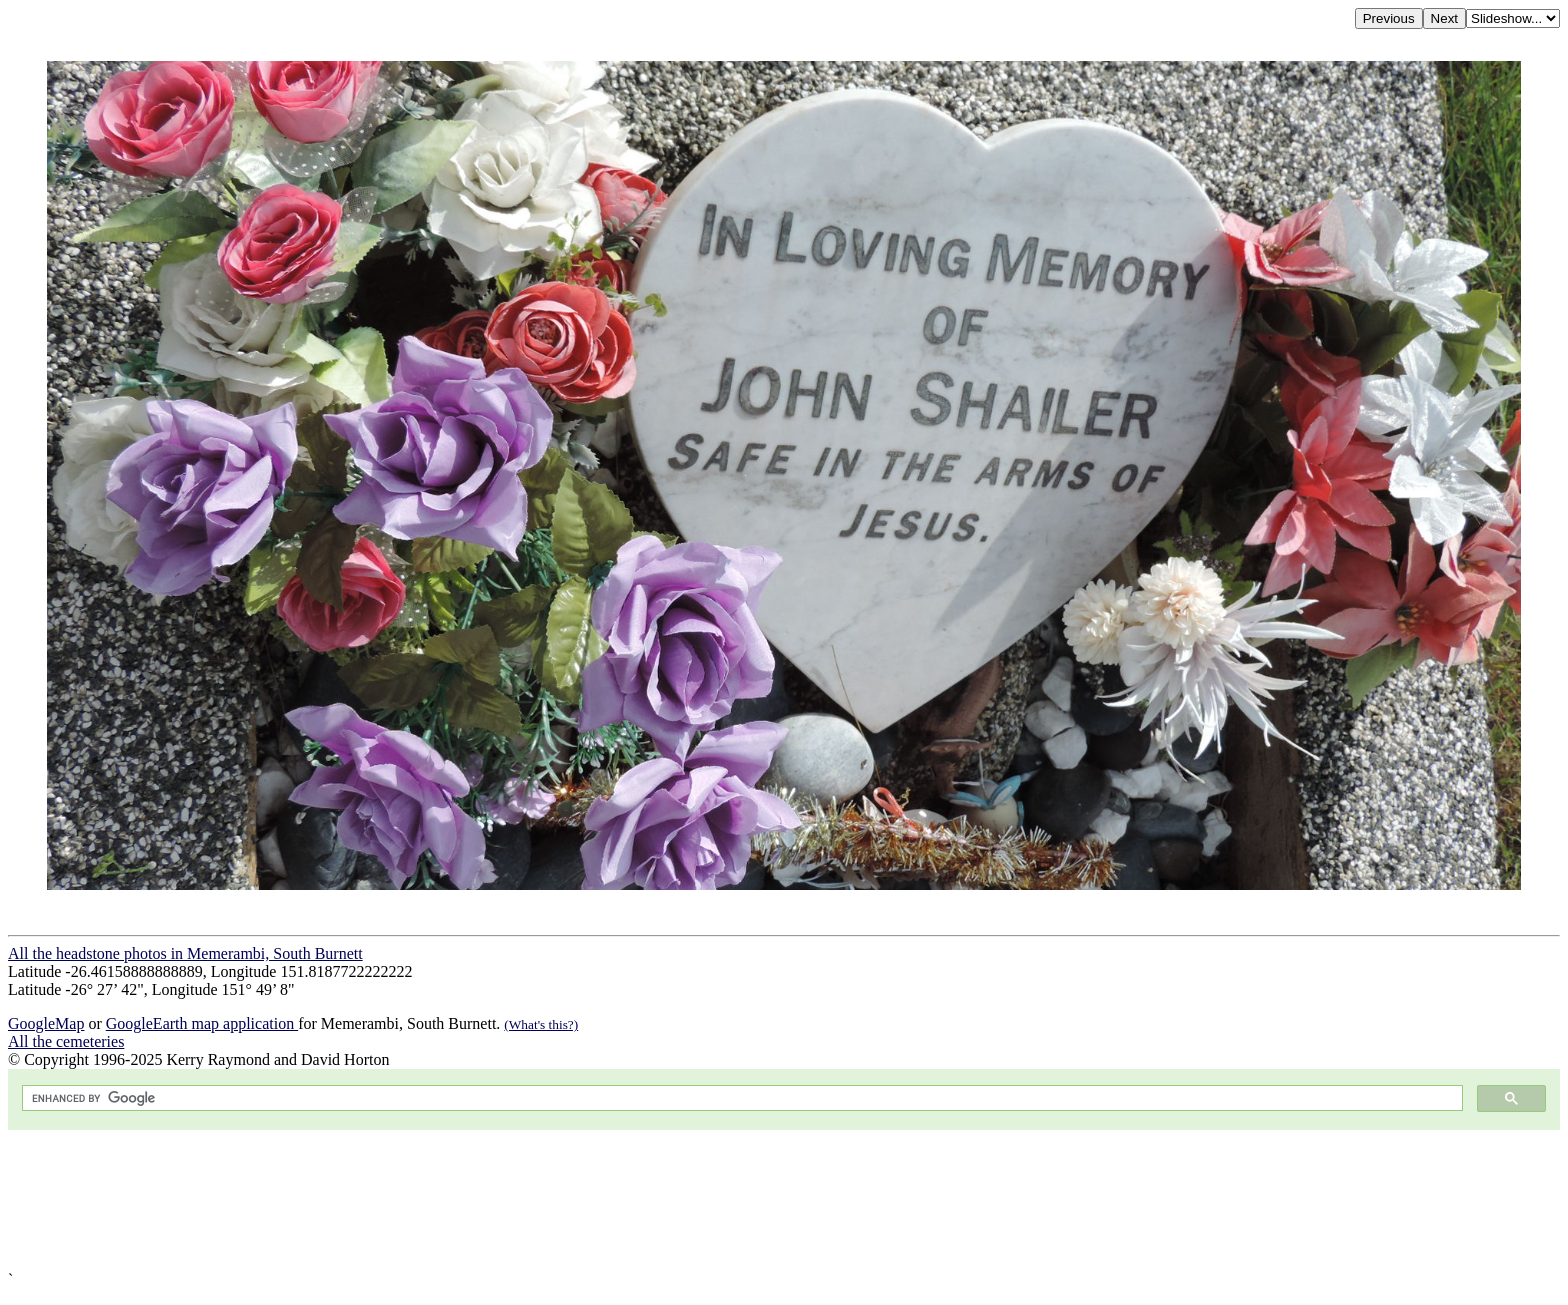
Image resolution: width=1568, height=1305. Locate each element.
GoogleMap (46, 1023)
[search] (740, 1098)
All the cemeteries (66, 1041)
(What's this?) (541, 1024)
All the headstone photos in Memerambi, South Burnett (185, 953)
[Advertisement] (608, 1200)
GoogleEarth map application (202, 1023)
